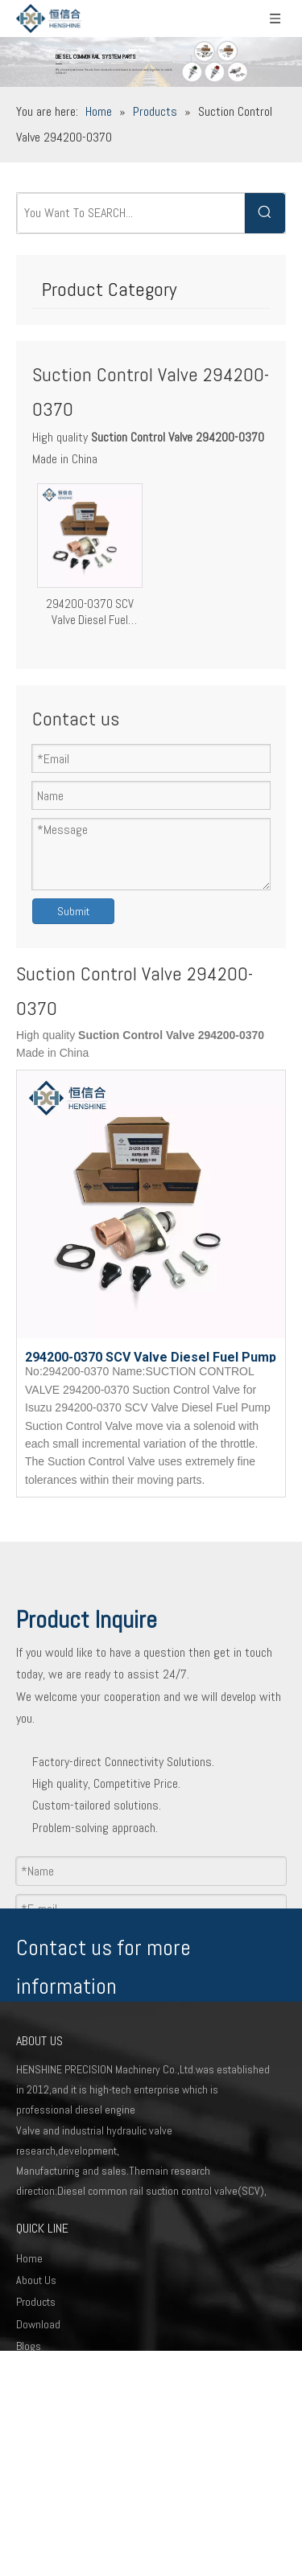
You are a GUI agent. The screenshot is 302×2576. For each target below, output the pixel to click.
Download (38, 2324)
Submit (73, 911)
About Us (36, 2280)
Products (36, 2302)
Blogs (28, 2346)
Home (29, 2258)
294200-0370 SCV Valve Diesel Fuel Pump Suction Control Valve (89, 612)
